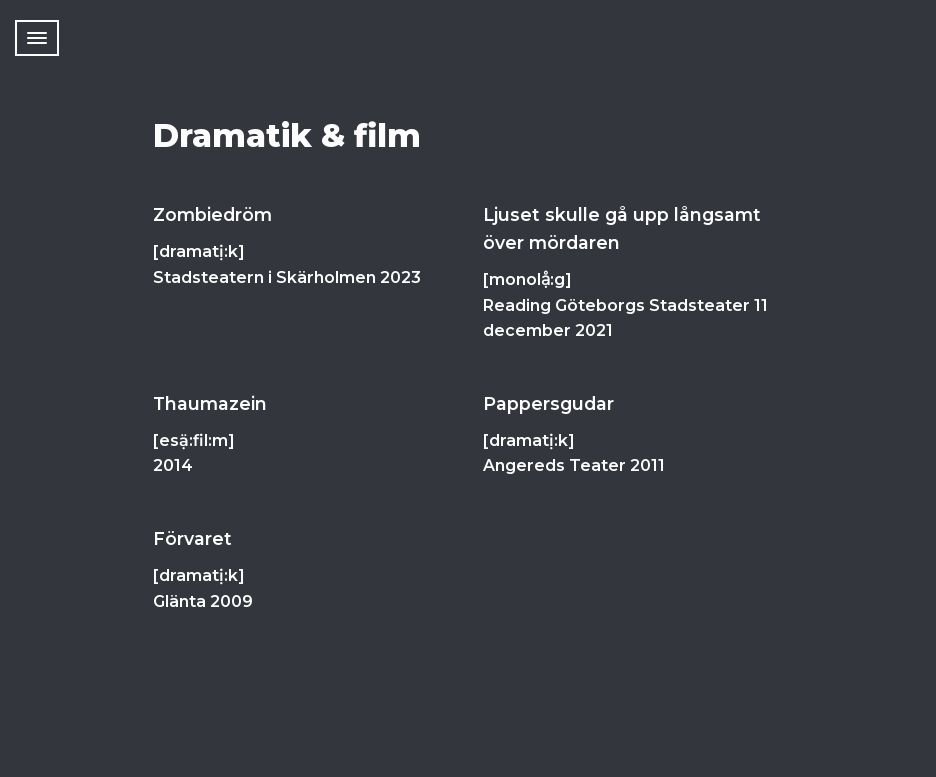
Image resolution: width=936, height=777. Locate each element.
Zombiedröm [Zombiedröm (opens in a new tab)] (212, 214)
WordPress (540, 764)
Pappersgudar (548, 403)
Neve (371, 764)
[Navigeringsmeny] (37, 38)
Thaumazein (210, 403)
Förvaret (192, 538)
